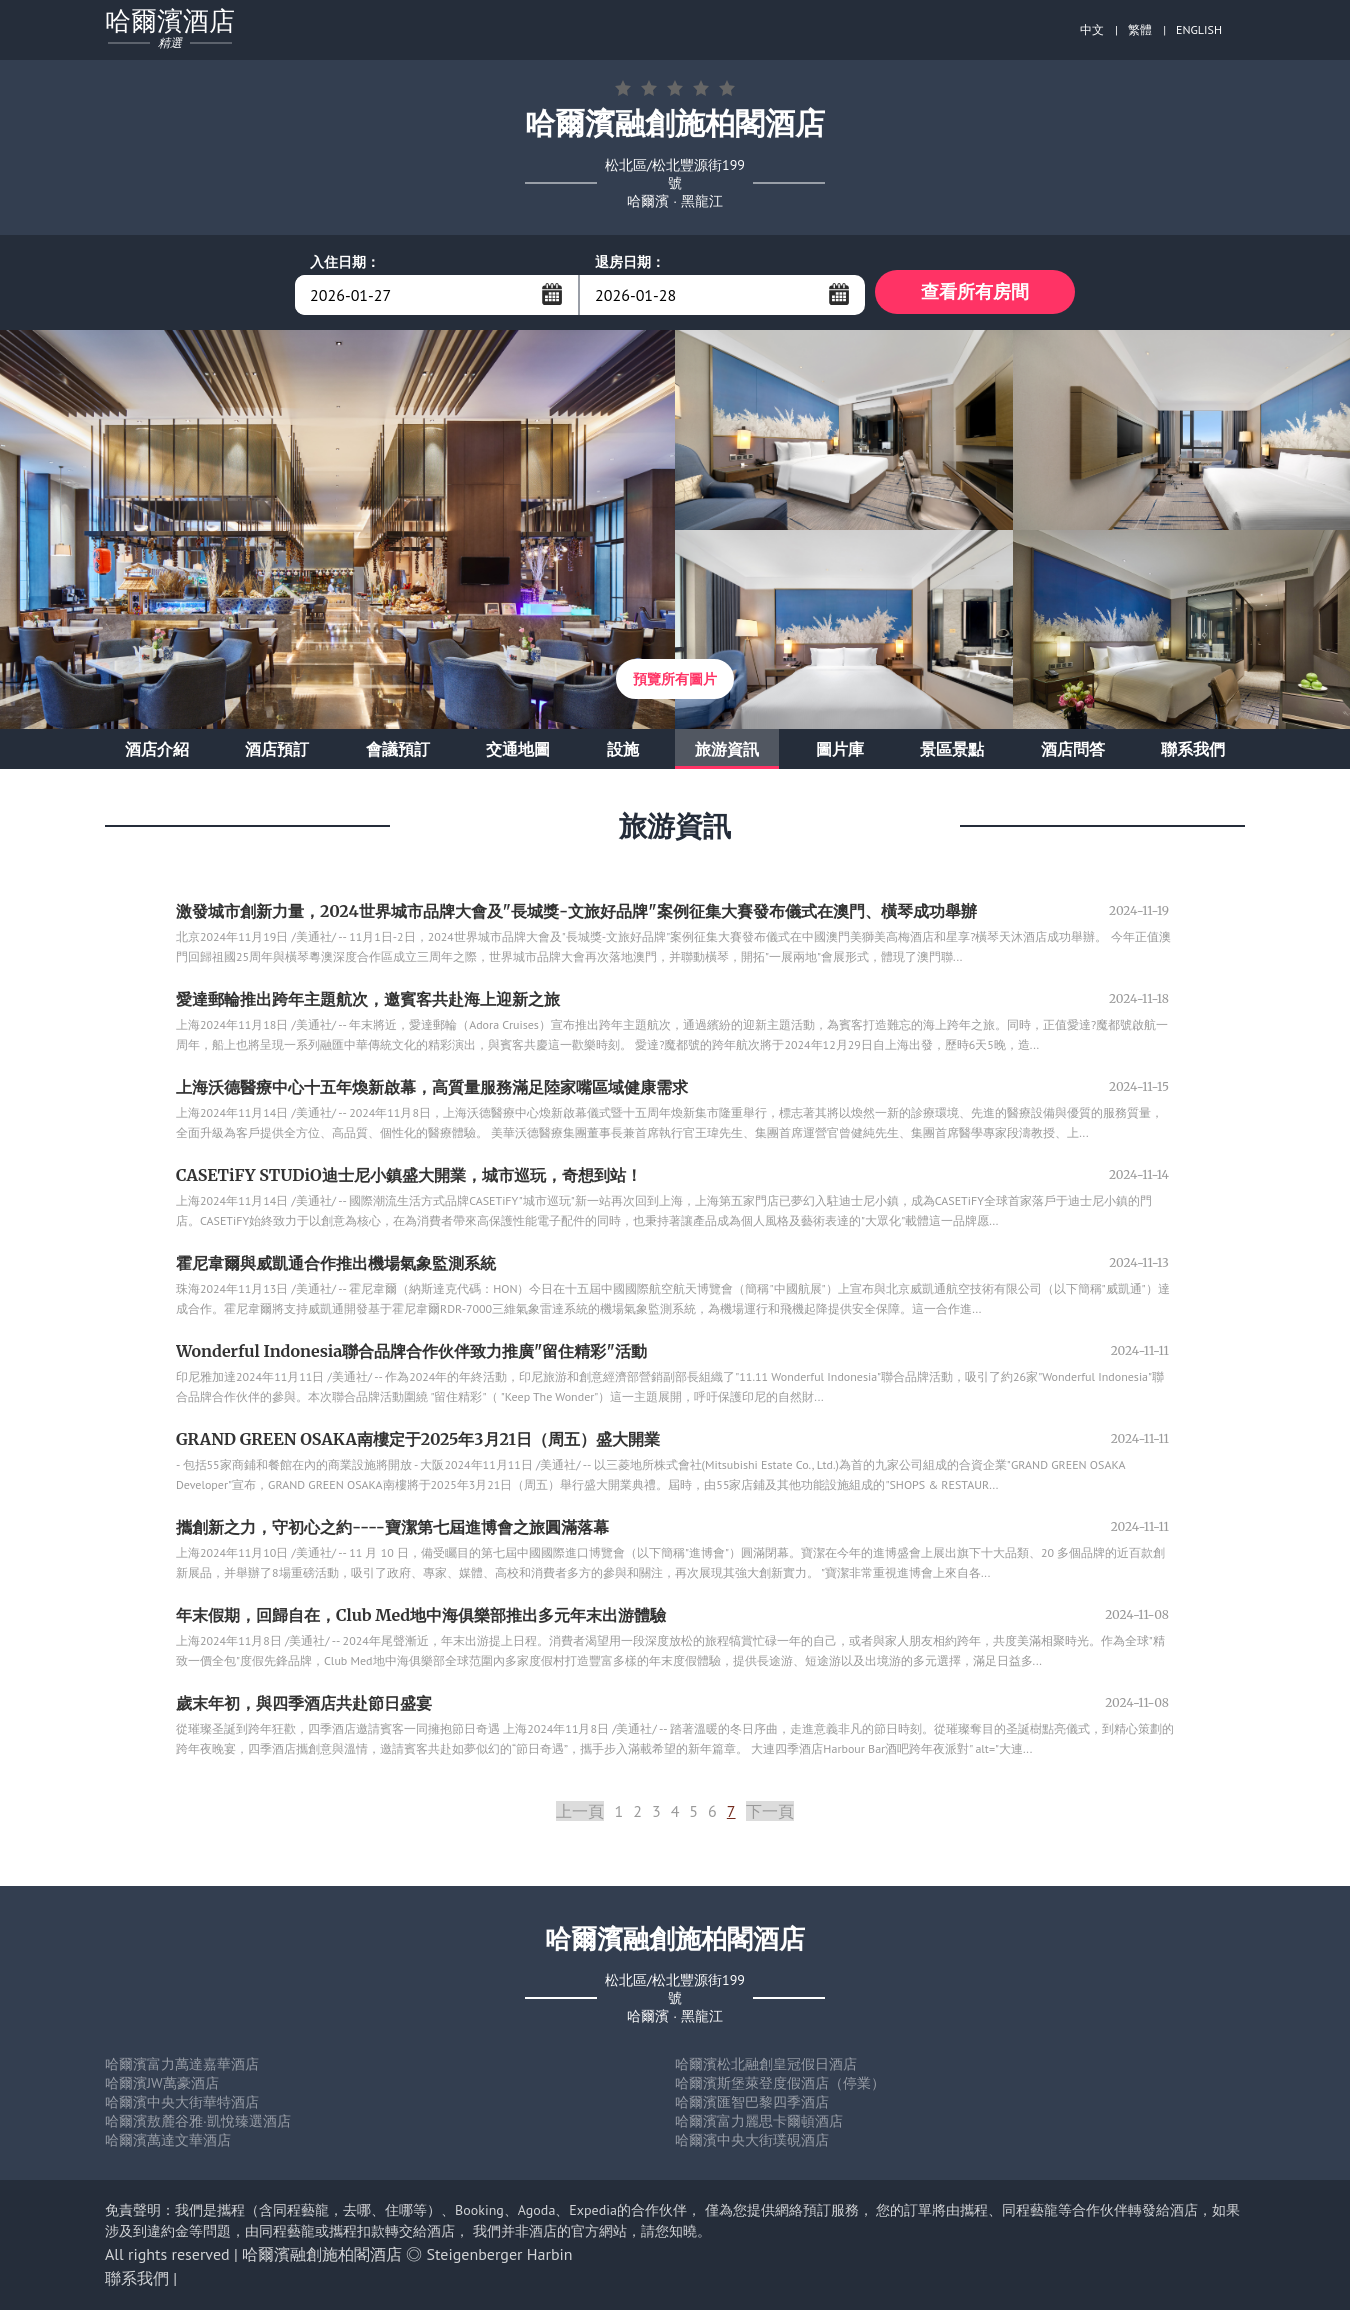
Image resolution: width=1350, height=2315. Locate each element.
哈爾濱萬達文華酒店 (168, 2145)
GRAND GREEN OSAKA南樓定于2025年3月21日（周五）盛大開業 (418, 1444)
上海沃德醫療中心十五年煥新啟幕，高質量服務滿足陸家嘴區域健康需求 (432, 1092)
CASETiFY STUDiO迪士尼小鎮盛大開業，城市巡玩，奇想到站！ (409, 1180)
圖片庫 (840, 754)
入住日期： (345, 262)
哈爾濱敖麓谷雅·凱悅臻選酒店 (198, 2126)
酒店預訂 (277, 754)
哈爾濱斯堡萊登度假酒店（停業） (780, 2088)
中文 (1092, 29)
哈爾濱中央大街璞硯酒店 (752, 2145)
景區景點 (952, 754)
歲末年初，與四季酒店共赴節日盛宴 (304, 1708)
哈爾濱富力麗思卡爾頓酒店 (759, 2126)
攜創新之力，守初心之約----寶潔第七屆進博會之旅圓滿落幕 (392, 1532)
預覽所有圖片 (675, 684)
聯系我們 (1193, 754)
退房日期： (630, 262)
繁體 (1140, 29)
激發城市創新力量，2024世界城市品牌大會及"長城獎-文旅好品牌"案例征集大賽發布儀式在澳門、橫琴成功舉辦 (576, 916)
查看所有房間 (975, 294)
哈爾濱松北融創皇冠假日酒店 (766, 2069)
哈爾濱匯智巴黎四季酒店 (752, 2107)
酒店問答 (1073, 754)
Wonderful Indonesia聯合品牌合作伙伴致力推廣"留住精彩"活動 (411, 1356)
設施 (623, 754)
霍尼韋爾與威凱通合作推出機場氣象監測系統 (336, 1268)
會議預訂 (398, 754)
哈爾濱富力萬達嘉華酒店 (182, 2069)
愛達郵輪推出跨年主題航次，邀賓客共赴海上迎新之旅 (368, 1004)
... (552, 294)
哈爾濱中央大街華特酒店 (182, 2107)
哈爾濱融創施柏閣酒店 (322, 2259)
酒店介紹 (157, 754)
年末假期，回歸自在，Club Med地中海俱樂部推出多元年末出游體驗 (421, 1620)
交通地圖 (518, 754)
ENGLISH (1199, 29)
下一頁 (770, 1816)
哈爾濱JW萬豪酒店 (162, 2088)
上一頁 (580, 1816)
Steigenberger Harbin (500, 2259)
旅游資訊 (727, 754)
